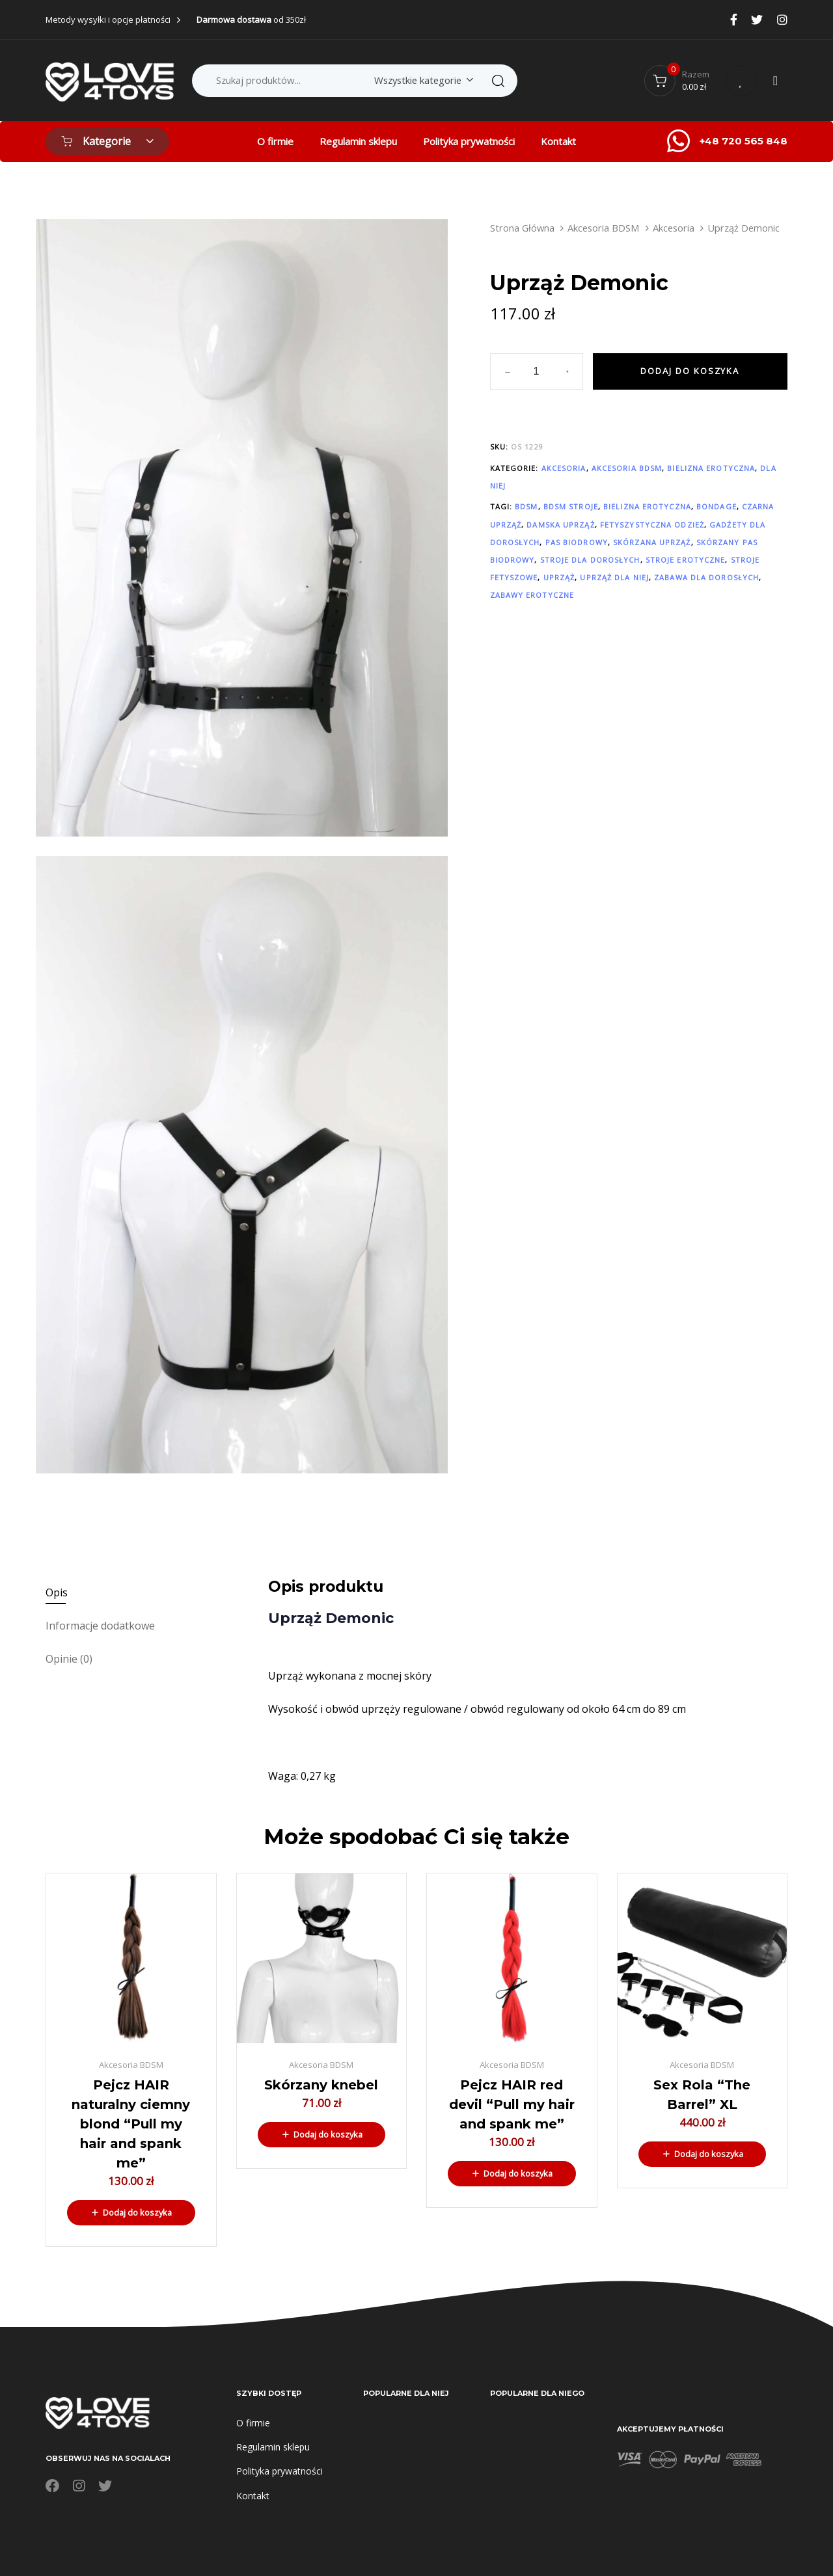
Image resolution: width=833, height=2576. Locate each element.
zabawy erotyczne (532, 595)
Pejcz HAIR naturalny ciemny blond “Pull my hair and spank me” (131, 2124)
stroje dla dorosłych (590, 560)
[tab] (148, 1593)
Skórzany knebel (321, 2085)
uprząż (559, 577)
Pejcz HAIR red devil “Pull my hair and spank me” (512, 2104)
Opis (57, 1592)
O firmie (275, 141)
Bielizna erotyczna (711, 468)
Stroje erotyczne (686, 560)
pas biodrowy (576, 542)
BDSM (526, 506)
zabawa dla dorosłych (706, 577)
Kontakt (558, 141)
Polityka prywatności (469, 141)
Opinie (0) (69, 1659)
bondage (716, 506)
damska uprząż (560, 525)
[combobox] (421, 80)
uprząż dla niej (614, 577)
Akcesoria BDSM (603, 227)
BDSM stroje (570, 506)
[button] (131, 2212)
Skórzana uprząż (652, 542)
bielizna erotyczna (647, 506)
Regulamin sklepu (358, 141)
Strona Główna (522, 227)
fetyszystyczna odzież (652, 525)
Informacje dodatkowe (100, 1625)
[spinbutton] (536, 371)
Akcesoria (673, 227)
